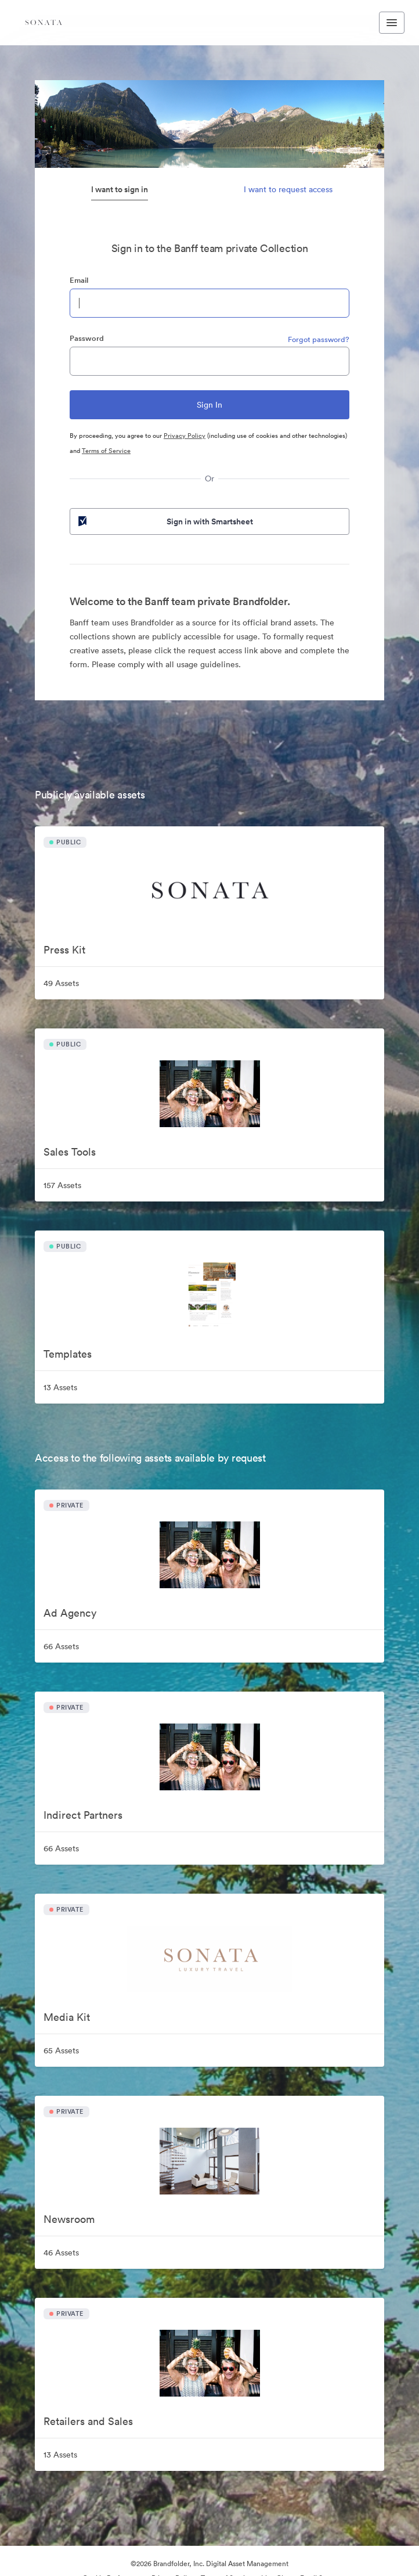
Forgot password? (318, 339)
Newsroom (69, 2219)
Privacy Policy (184, 435)
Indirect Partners (83, 1815)
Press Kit (64, 949)
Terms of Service (106, 450)
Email (79, 280)
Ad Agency (70, 1613)
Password (87, 338)
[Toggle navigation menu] (391, 23)
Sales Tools (70, 1152)
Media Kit (67, 2017)
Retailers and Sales (88, 2421)
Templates (68, 1354)
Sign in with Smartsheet (164, 521)
